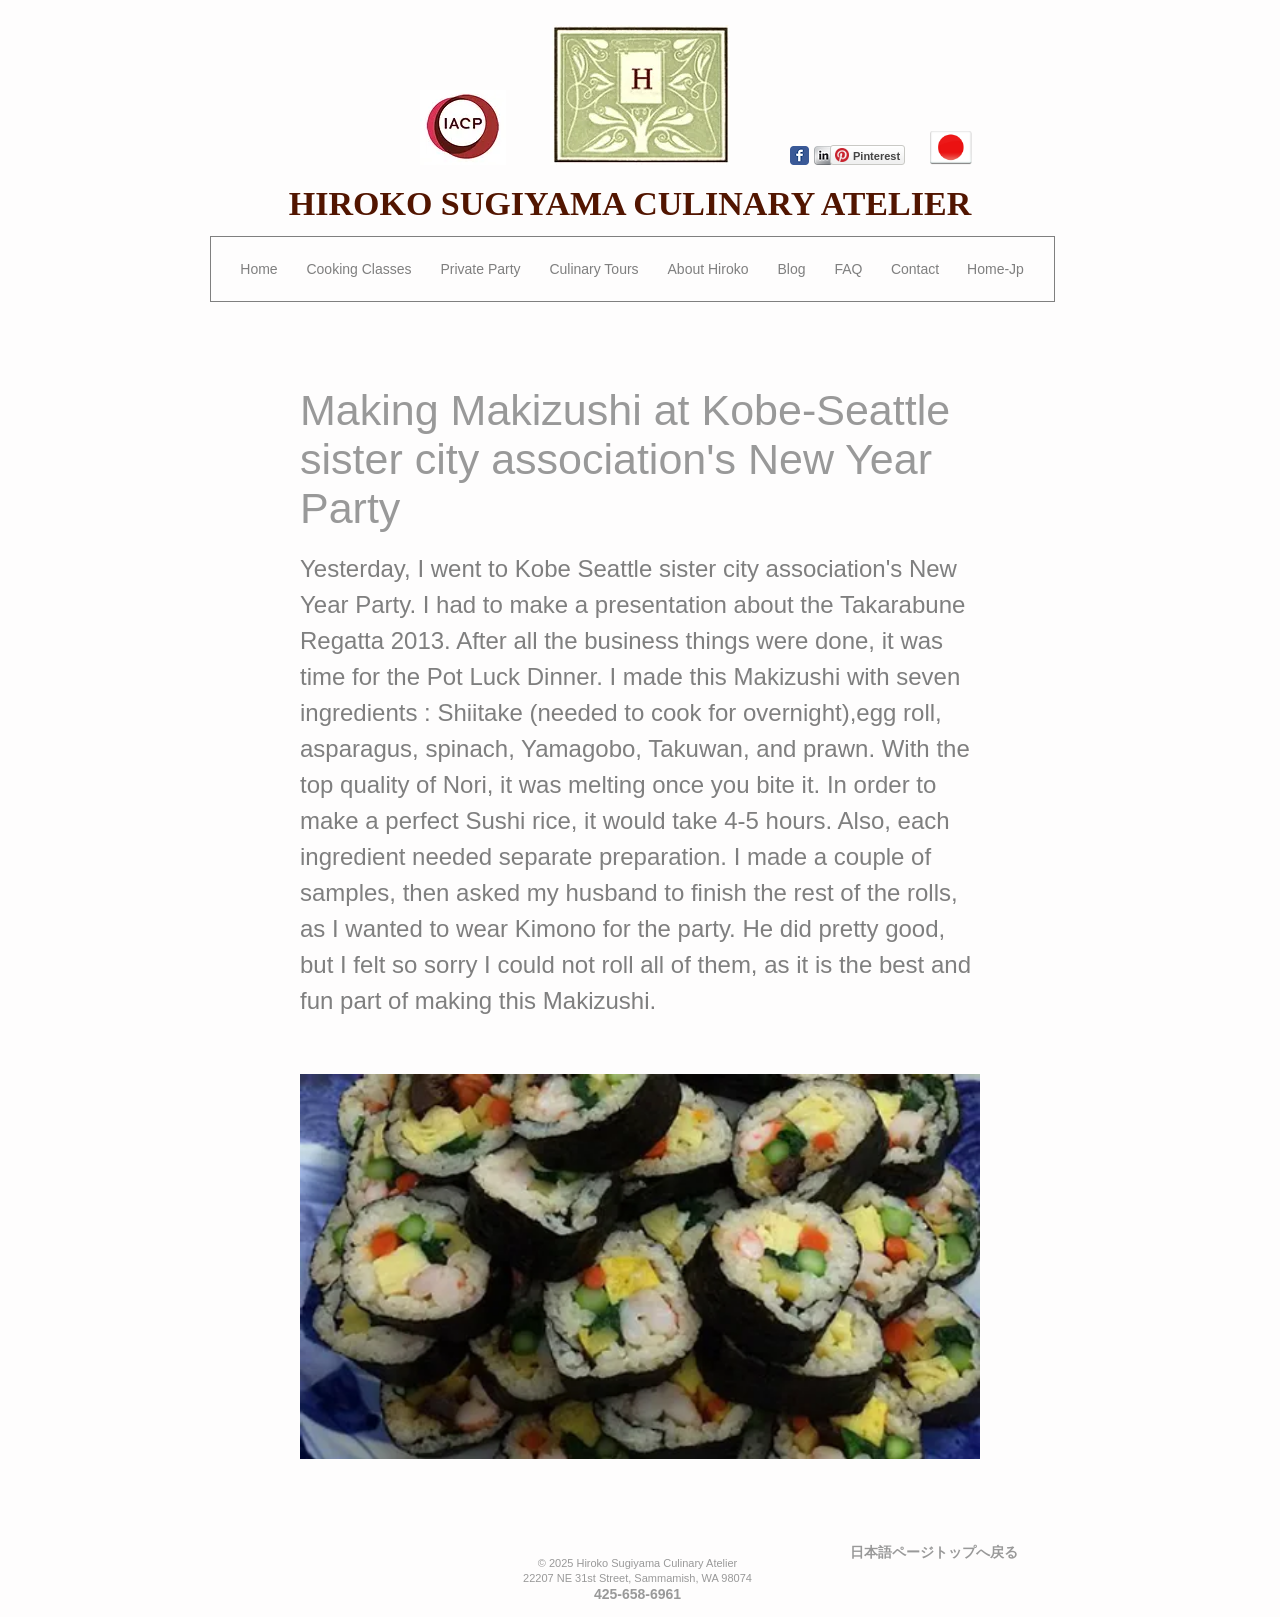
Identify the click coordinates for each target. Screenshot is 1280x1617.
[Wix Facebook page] (799, 155)
